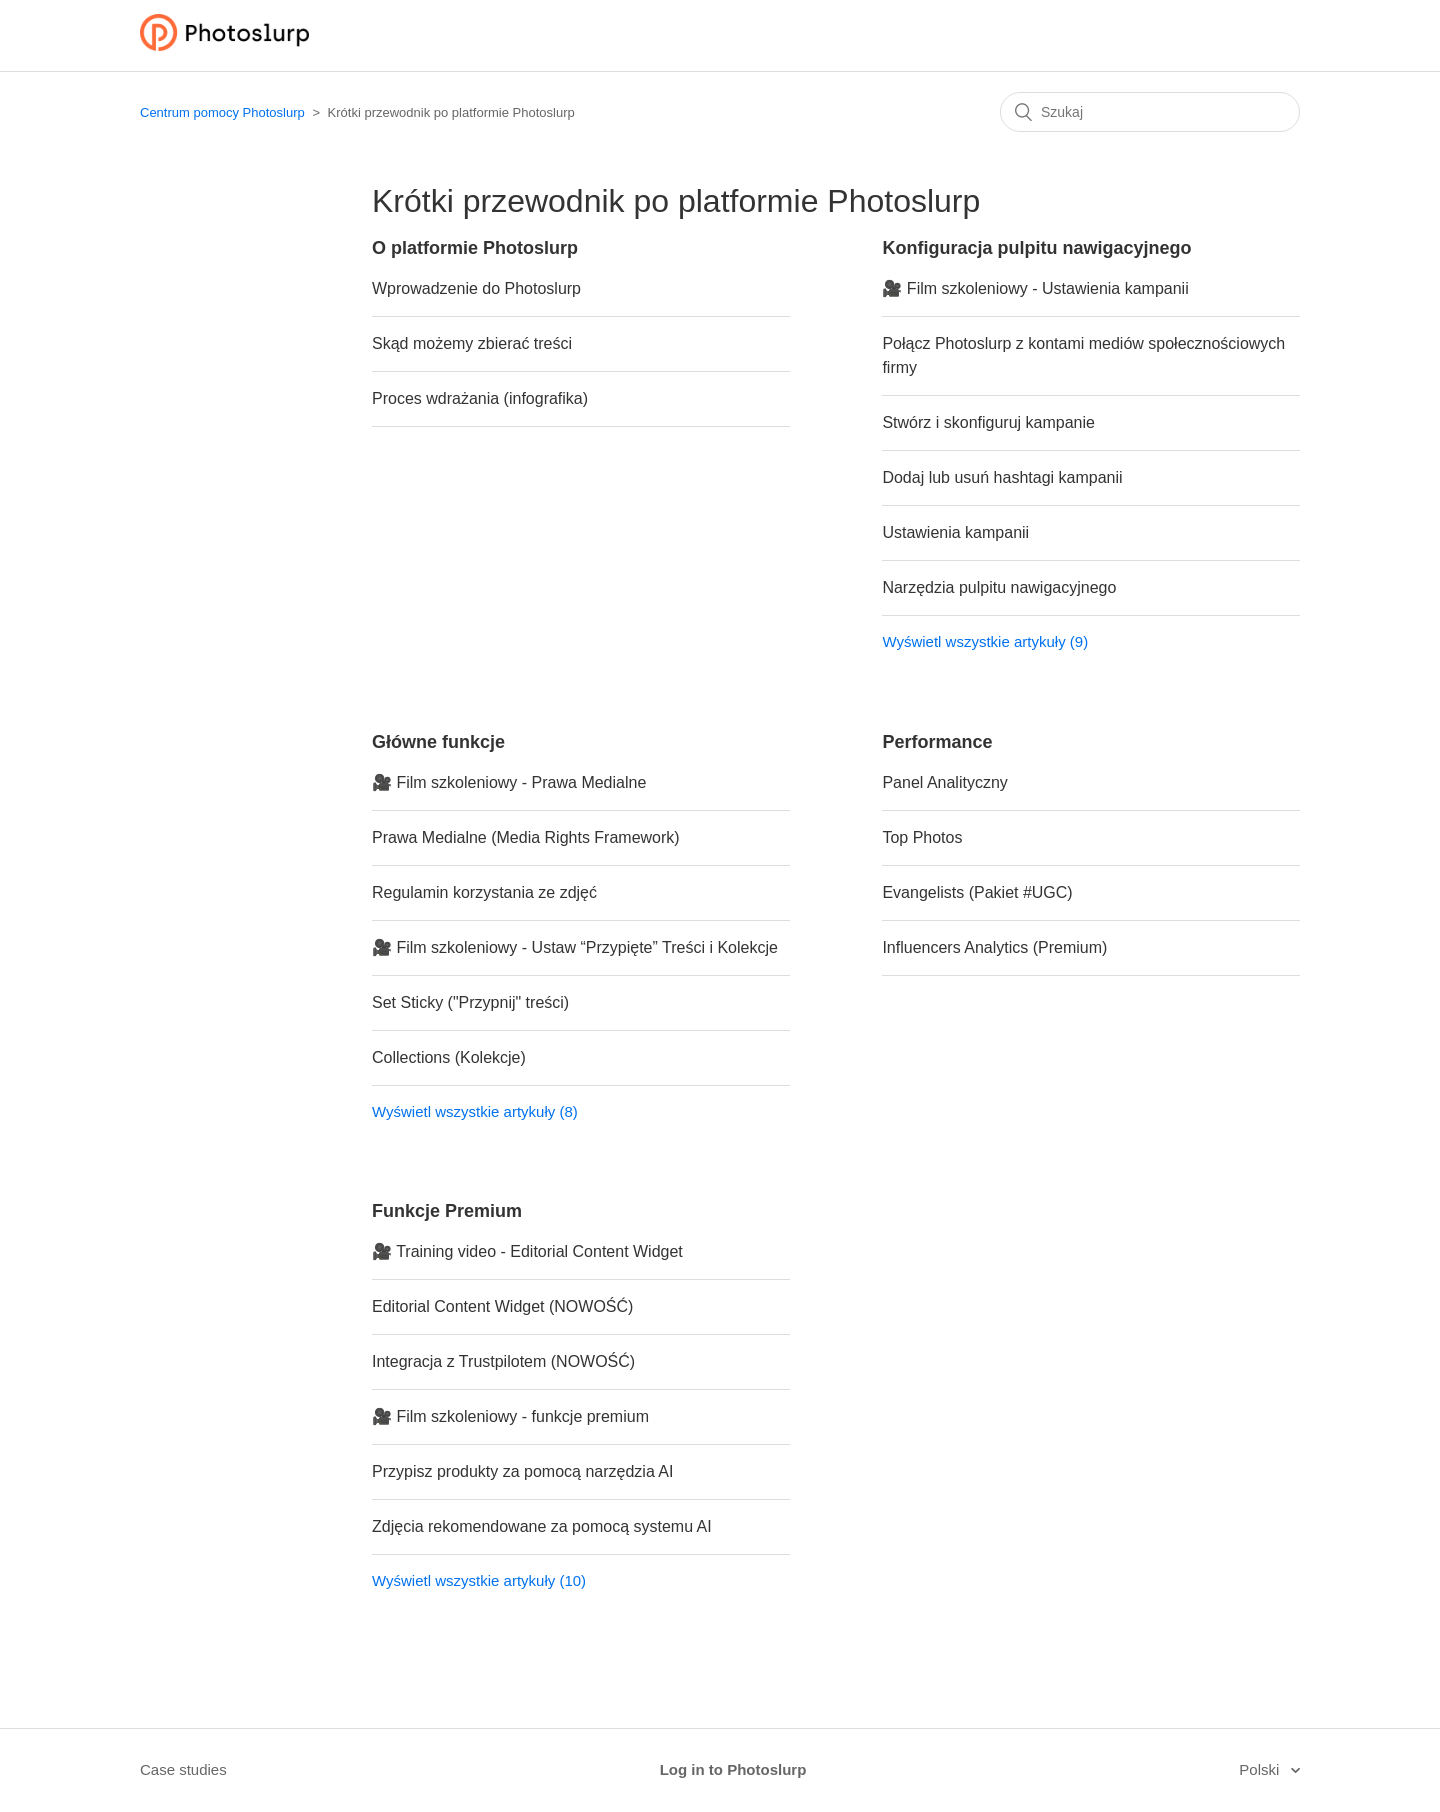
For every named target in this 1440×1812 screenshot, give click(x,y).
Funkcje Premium (447, 1211)
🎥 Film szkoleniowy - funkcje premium (510, 1416)
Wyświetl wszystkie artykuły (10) (479, 1580)
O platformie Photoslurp (475, 248)
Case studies (183, 1769)
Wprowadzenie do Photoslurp (476, 288)
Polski (1261, 1769)
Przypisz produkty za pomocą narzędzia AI (522, 1471)
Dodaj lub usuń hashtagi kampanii (1002, 477)
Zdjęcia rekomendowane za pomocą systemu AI (542, 1526)
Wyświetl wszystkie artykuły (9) (985, 641)
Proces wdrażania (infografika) (480, 398)
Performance (937, 742)
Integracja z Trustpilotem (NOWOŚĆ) (503, 1361)
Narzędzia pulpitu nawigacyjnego (999, 587)
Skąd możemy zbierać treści (472, 343)
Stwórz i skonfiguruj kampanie (988, 422)
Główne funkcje (438, 742)
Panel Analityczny (944, 782)
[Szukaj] (1150, 112)
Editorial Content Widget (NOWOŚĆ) (502, 1306)
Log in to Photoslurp (733, 1769)
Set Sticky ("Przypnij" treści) (470, 1002)
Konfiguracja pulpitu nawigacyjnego (1036, 248)
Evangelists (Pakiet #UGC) (977, 892)
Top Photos (922, 837)
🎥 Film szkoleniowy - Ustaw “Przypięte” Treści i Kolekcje (575, 947)
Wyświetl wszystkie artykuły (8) (475, 1111)
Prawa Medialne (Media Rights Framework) (526, 837)
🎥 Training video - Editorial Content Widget (527, 1251)
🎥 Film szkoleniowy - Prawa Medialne (509, 782)
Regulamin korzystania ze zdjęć (484, 892)
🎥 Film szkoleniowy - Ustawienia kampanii (1035, 288)
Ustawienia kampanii (955, 532)
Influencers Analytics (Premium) (994, 947)
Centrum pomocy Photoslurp (222, 112)
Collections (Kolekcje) (449, 1057)
